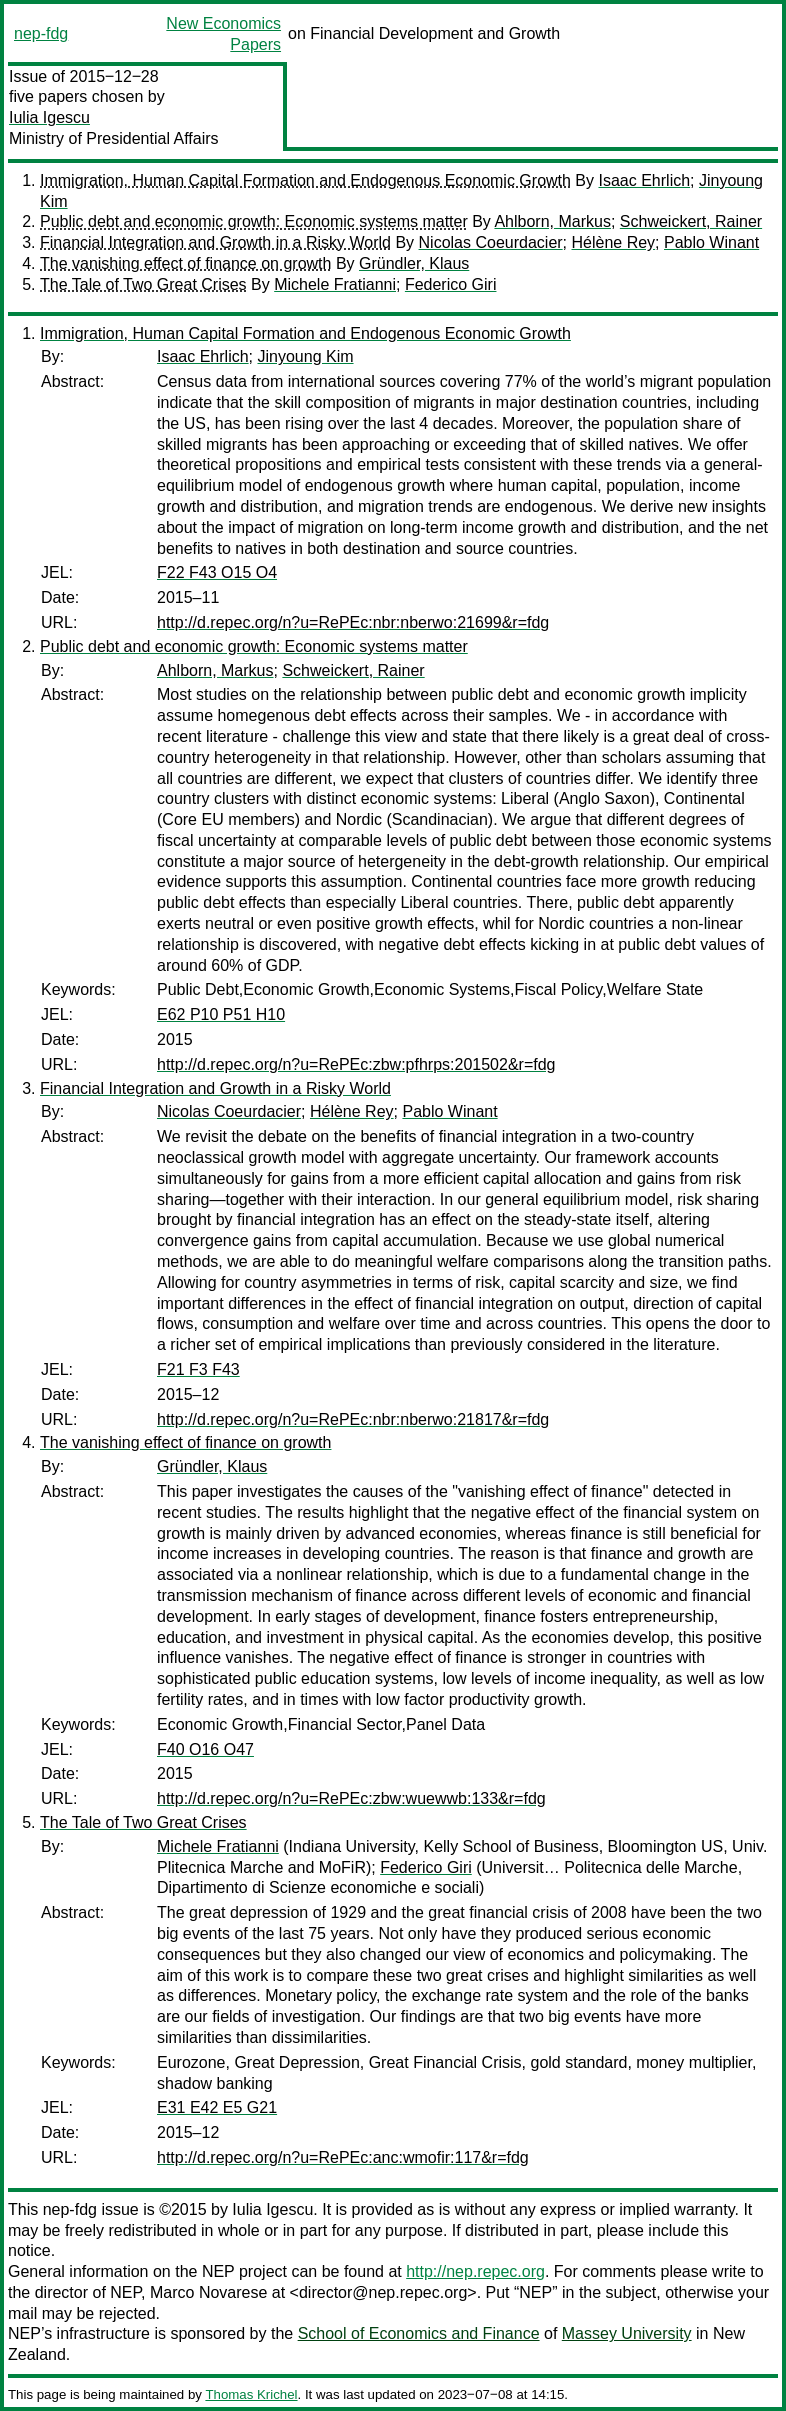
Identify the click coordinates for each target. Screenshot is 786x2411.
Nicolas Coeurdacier (491, 242)
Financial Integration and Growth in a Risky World (215, 242)
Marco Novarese (208, 2292)
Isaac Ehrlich (644, 180)
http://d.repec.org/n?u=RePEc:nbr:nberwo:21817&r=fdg (353, 1419)
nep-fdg (41, 33)
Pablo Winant (711, 242)
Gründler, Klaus (414, 263)
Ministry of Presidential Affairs (114, 138)
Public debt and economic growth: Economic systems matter (254, 221)
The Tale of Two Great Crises (143, 284)
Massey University (627, 2333)
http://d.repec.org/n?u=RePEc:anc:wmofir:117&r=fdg (343, 2157)
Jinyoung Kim (305, 356)
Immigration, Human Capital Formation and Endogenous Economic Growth (305, 180)
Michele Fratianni (335, 284)
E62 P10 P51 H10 (221, 1014)
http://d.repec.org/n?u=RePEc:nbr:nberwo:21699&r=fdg (353, 622)
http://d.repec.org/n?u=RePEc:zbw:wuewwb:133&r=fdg (351, 1798)
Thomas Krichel (251, 2394)
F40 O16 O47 (205, 1749)
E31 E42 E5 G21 (217, 2107)
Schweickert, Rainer (691, 221)
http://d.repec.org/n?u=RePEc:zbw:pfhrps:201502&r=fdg (356, 1064)
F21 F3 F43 (198, 1369)
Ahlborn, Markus (552, 221)
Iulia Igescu (49, 117)
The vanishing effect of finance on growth (185, 263)
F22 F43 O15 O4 (217, 572)
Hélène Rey (614, 242)
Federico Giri (451, 284)
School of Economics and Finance (419, 2333)
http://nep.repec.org (475, 2271)
